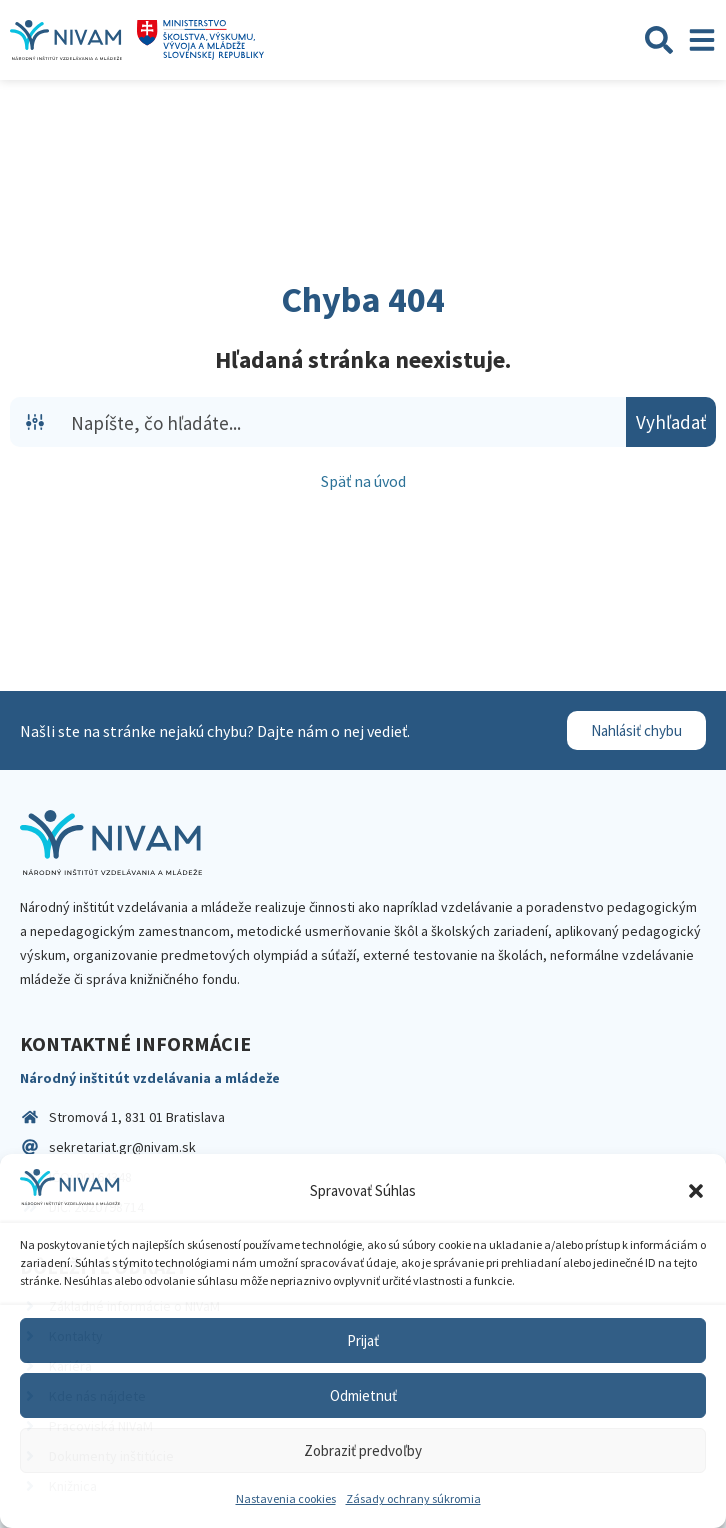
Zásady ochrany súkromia (413, 1498)
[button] (696, 1191)
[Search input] (344, 422)
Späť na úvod (363, 481)
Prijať (363, 1340)
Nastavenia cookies (286, 1498)
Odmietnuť (363, 1395)
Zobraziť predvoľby (363, 1450)
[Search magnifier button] (671, 422)
